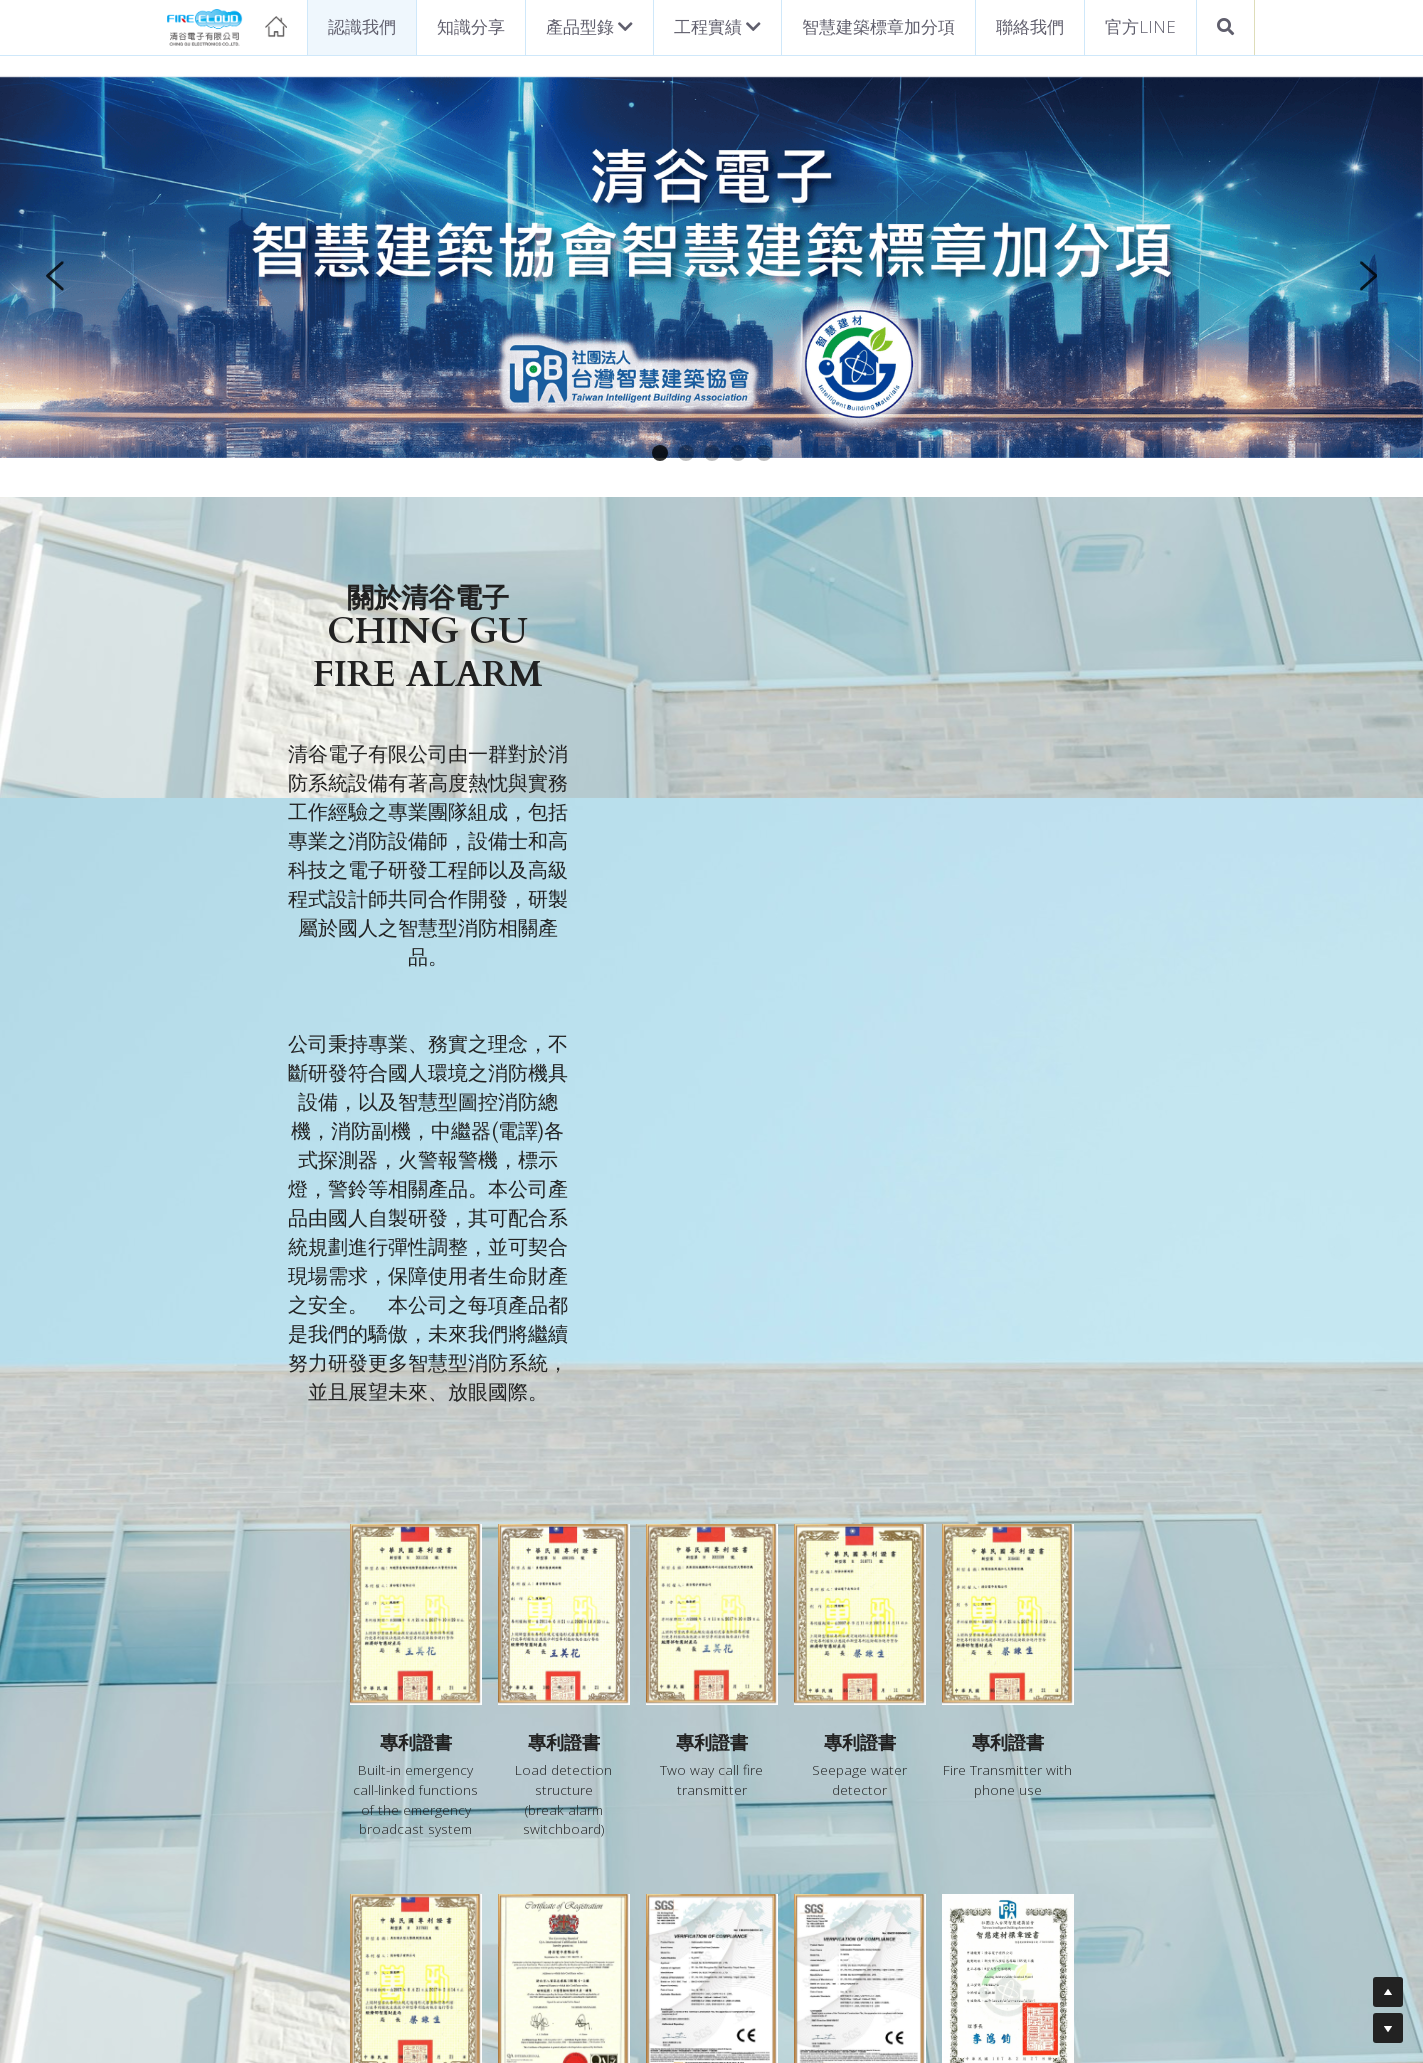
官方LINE (1140, 26)
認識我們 (362, 26)
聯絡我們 (1030, 26)
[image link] (227, 25)
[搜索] (1225, 27)
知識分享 (471, 26)
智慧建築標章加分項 (878, 26)
